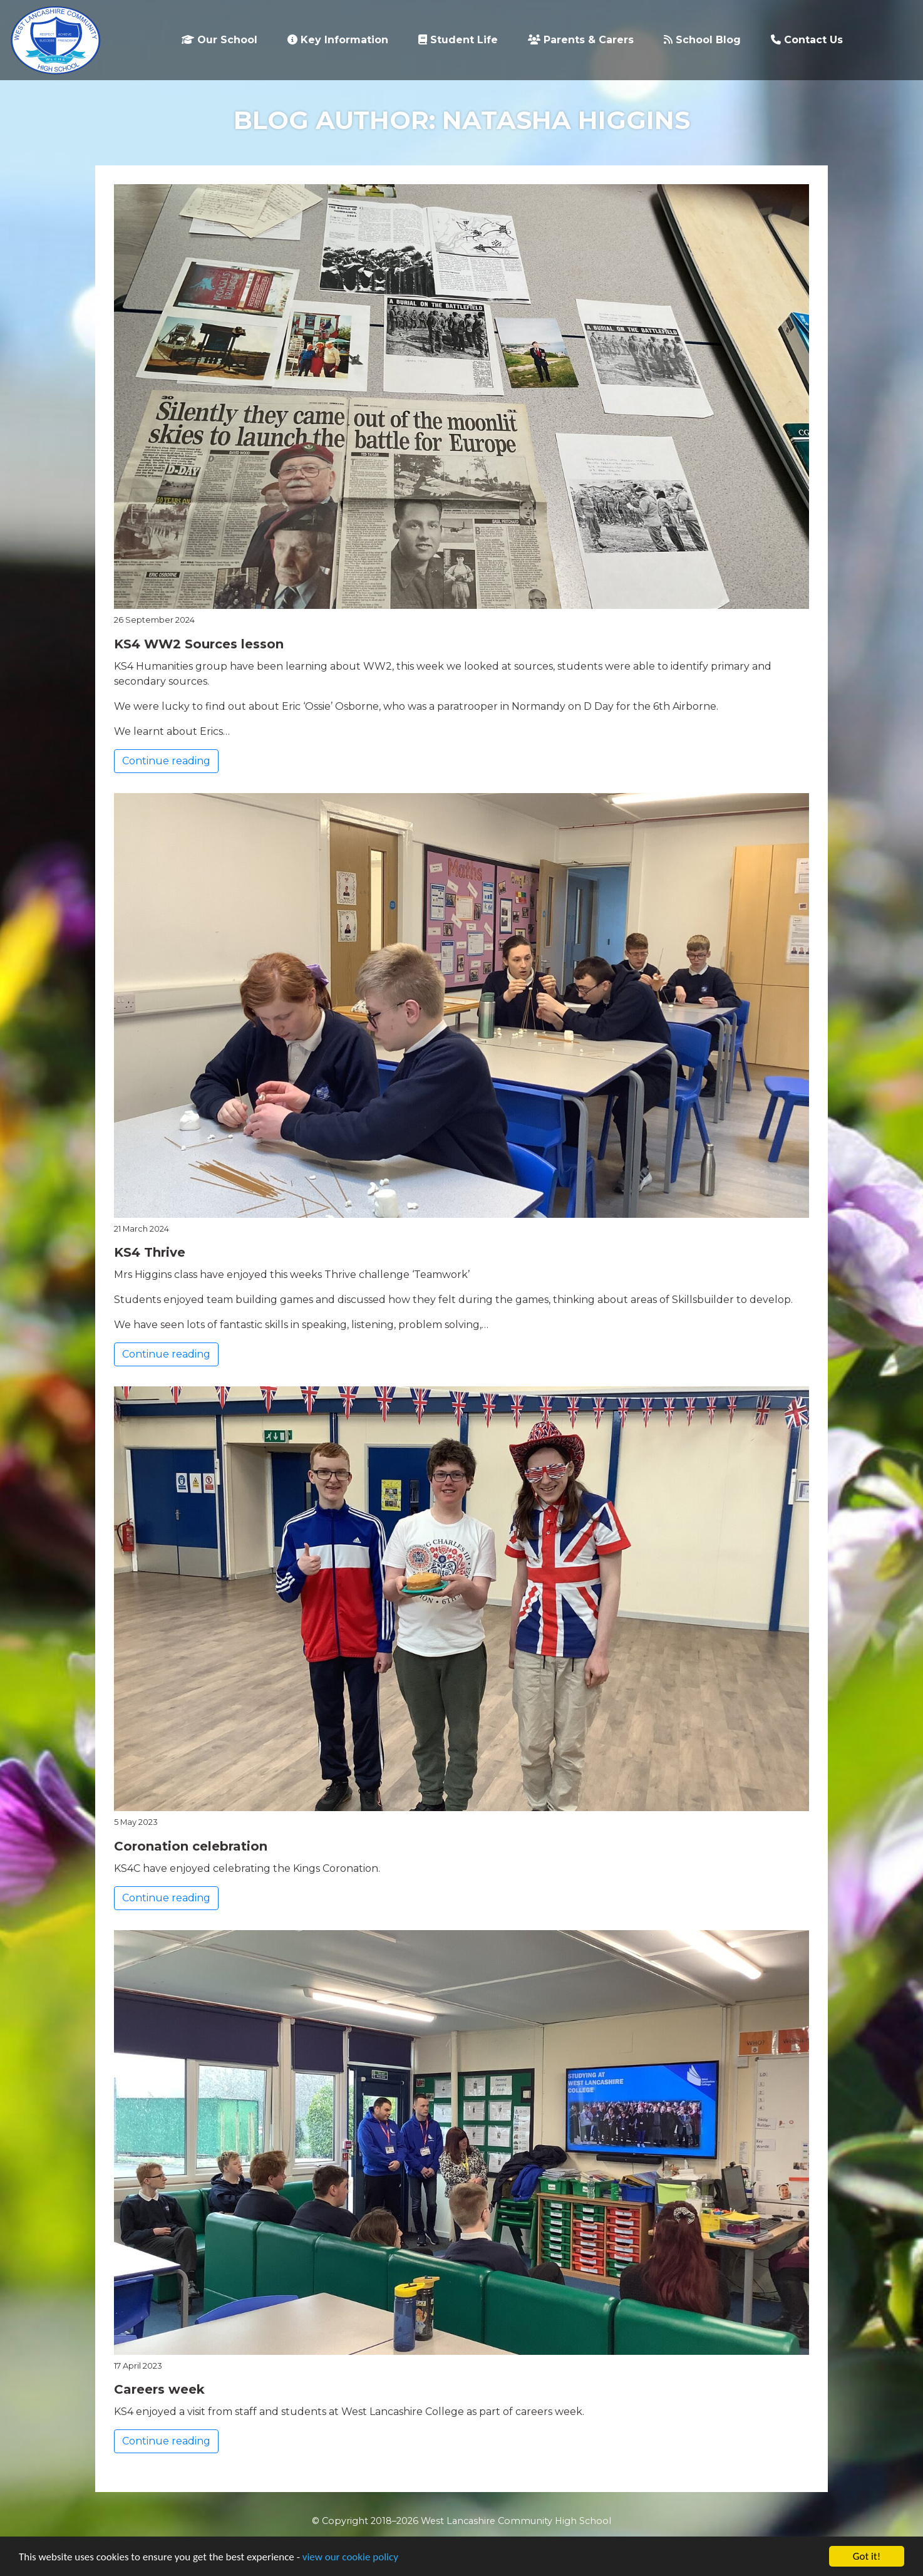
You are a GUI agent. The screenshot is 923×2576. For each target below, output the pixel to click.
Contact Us (807, 40)
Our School (219, 40)
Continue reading (166, 761)
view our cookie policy (350, 2558)
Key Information (337, 40)
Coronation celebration (190, 1846)
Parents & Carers (581, 40)
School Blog (702, 40)
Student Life (458, 40)
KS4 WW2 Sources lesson (199, 644)
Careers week (159, 2389)
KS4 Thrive (149, 1252)
